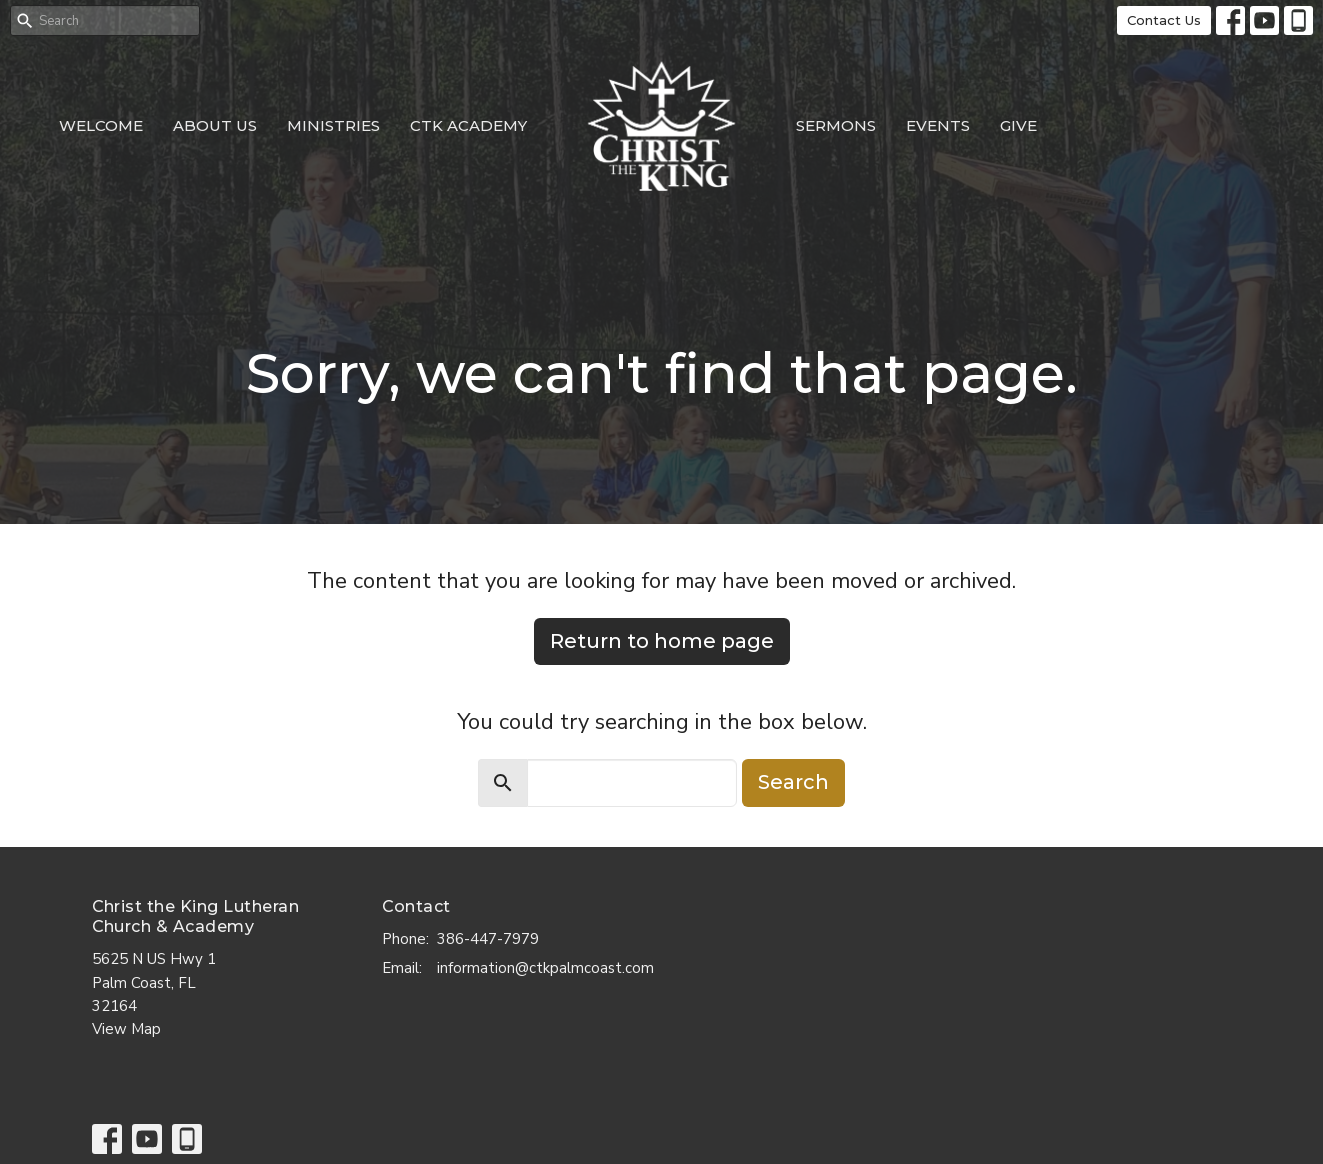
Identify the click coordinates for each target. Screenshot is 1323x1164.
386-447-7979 (488, 939)
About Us (215, 125)
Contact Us (1164, 20)
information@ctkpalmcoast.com (545, 968)
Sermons (836, 125)
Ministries (333, 125)
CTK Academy (468, 125)
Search (793, 782)
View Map (126, 1029)
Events (938, 125)
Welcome (101, 125)
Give (1018, 125)
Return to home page (662, 641)
